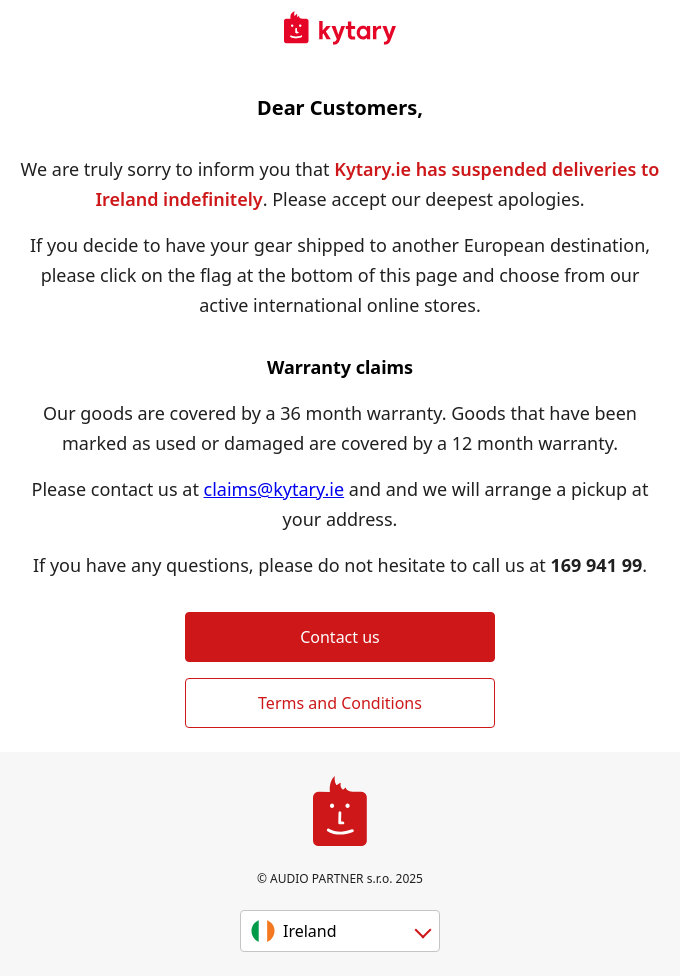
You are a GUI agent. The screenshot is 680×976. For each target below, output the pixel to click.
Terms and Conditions (340, 703)
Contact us (340, 637)
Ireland (310, 931)
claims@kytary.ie (274, 489)
